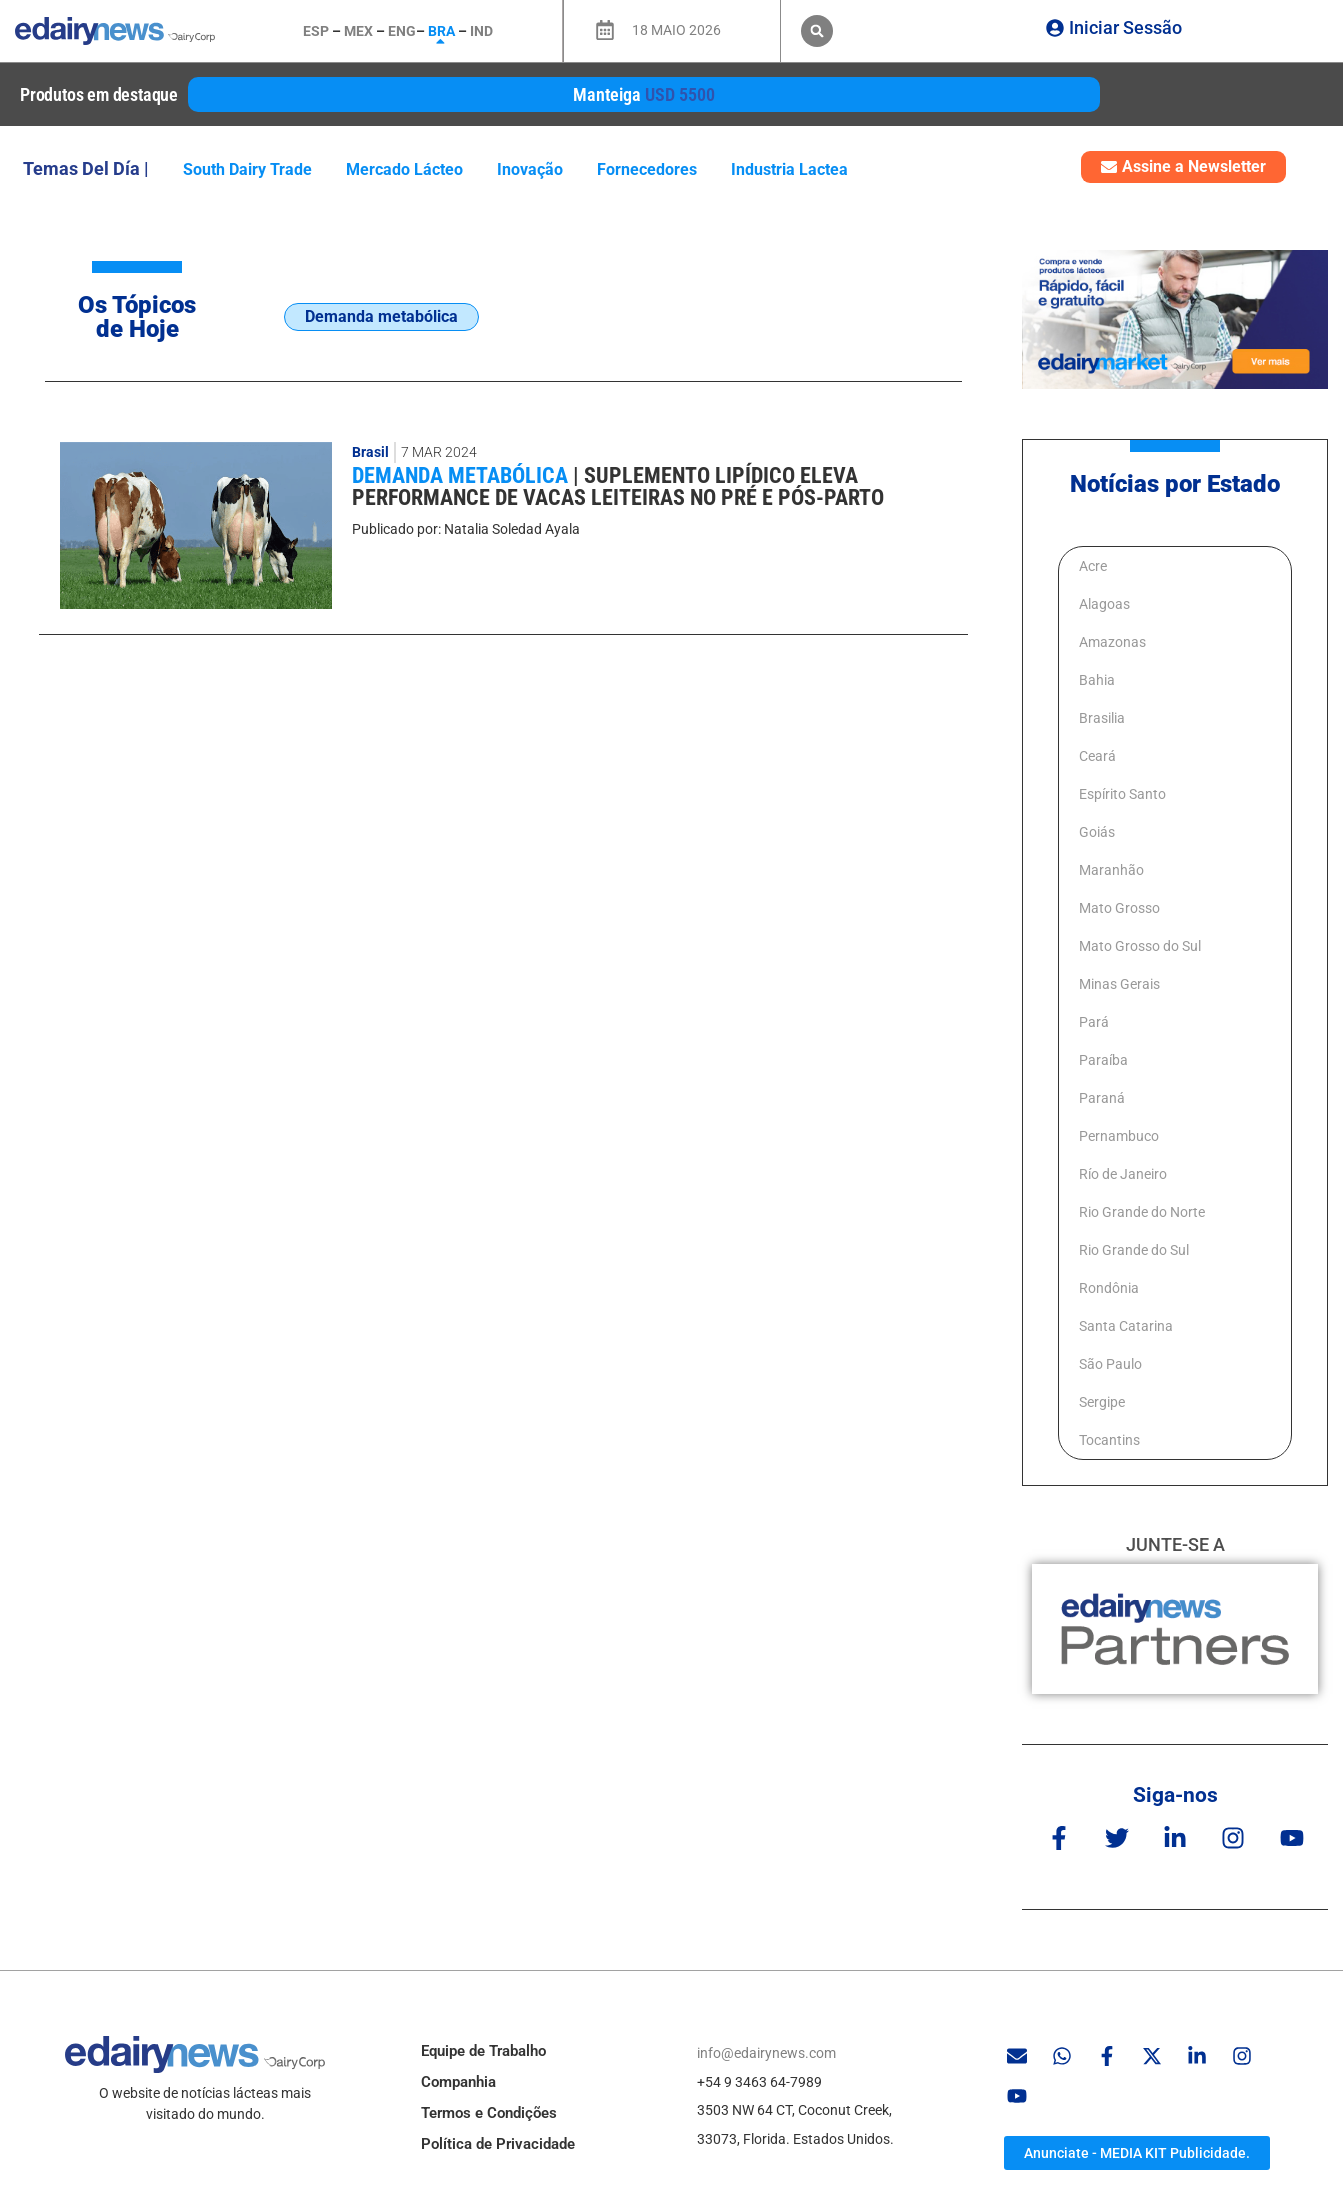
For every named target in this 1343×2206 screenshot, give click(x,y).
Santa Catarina (1126, 1326)
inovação (530, 169)
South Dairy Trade (247, 169)
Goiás (1097, 832)
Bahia (1097, 680)
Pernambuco (1119, 1136)
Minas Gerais (1119, 984)
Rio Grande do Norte (1142, 1212)
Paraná (1102, 1098)
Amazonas (1112, 642)
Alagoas (1104, 604)
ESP (316, 31)
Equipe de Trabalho (483, 2051)
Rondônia (1109, 1288)
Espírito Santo (1122, 794)
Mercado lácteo (404, 169)
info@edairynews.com (766, 2053)
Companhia (458, 2082)
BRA (441, 31)
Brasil (370, 452)
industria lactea (789, 169)
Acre (1093, 566)
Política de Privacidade (498, 2144)
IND (481, 31)
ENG (402, 31)
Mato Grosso (1119, 908)
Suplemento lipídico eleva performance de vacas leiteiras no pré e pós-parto (618, 486)
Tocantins (1109, 1440)
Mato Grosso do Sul (1140, 946)
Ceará (1097, 756)
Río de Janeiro (1123, 1174)
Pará (1094, 1022)
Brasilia (1102, 718)
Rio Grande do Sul (1134, 1250)
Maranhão (1111, 870)
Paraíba (1103, 1060)
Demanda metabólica (462, 475)
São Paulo (1110, 1364)
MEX (358, 31)
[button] (817, 31)
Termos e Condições (489, 2113)
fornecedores (647, 169)
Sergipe (1102, 1402)
